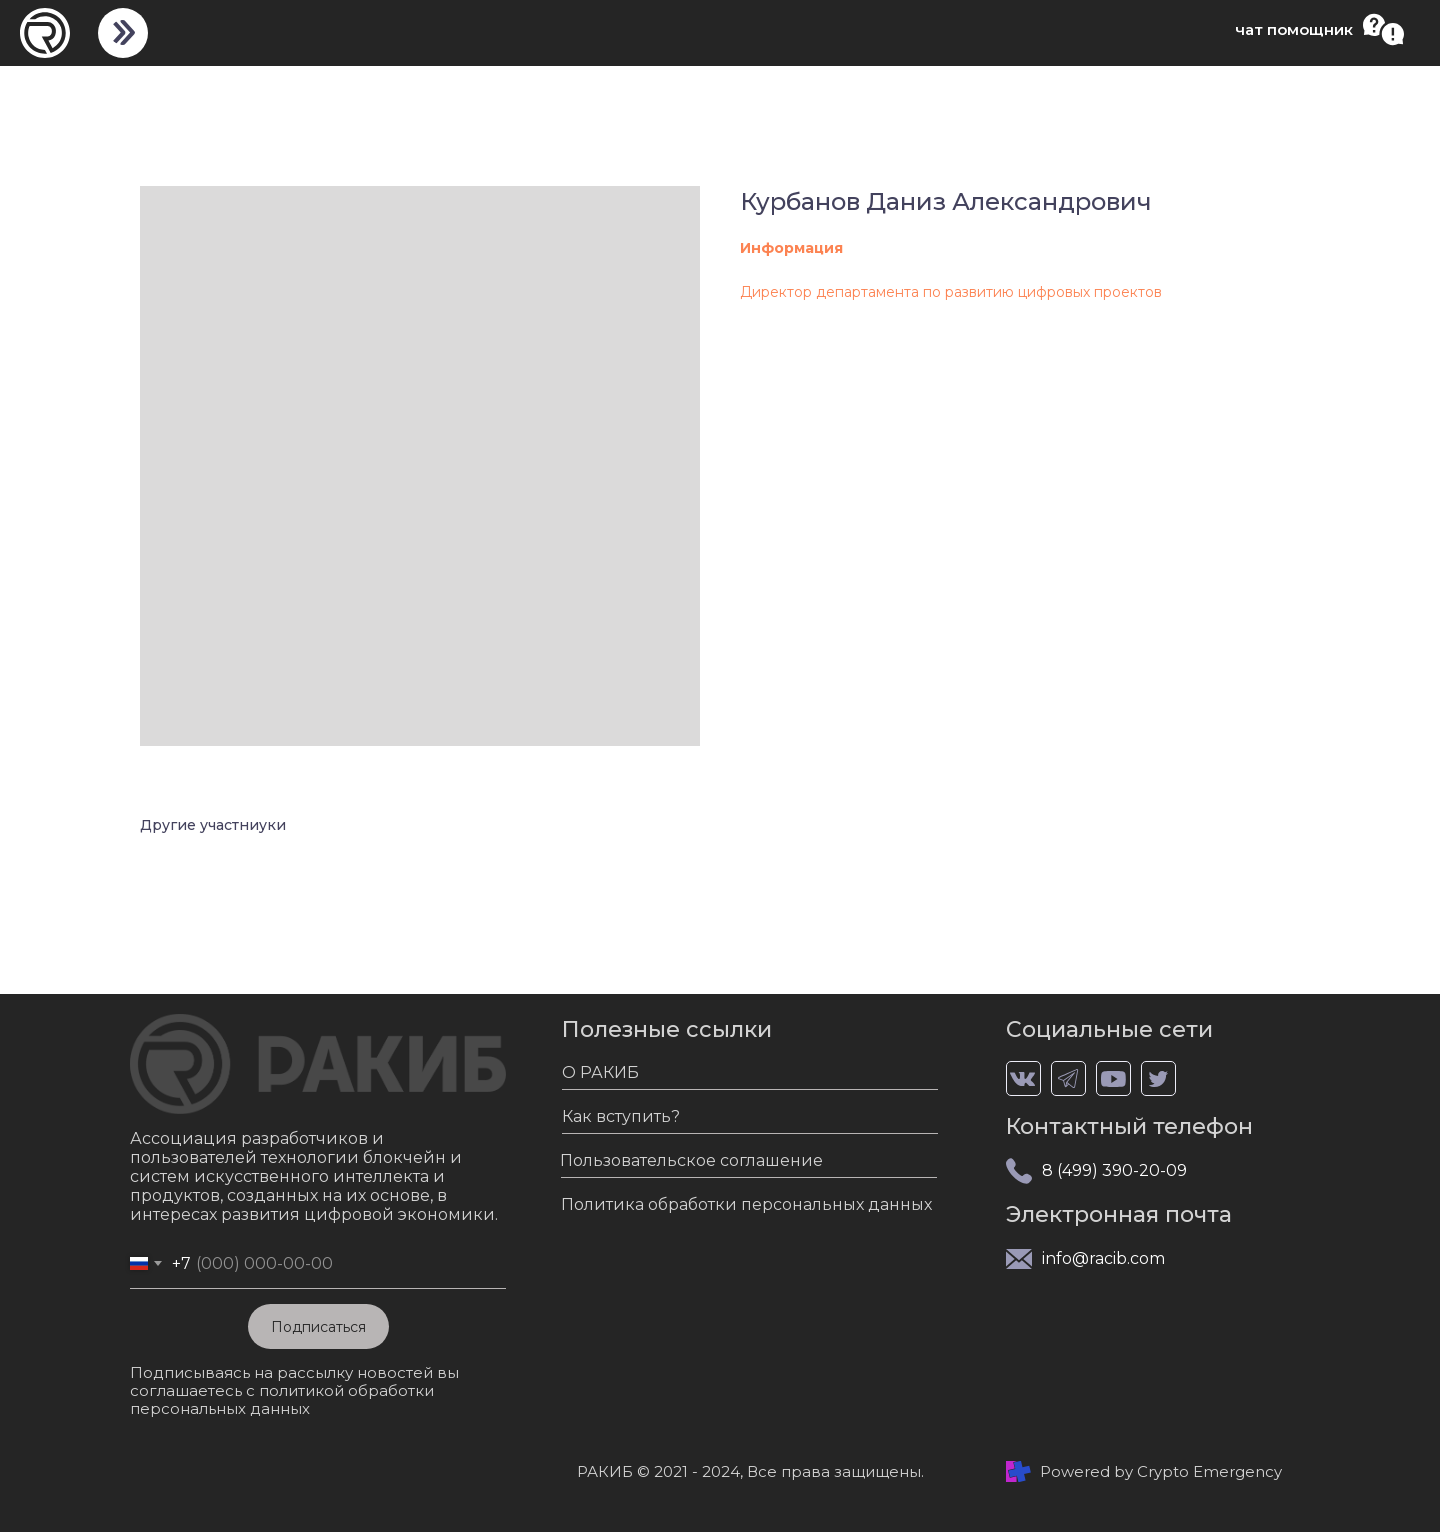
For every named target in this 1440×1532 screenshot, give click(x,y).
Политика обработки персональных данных (746, 1204)
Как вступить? (621, 1116)
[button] (1383, 29)
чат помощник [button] (1294, 29)
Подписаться (318, 1327)
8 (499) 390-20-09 (1114, 1170)
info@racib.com (1103, 1258)
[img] (122, 32)
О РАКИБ (600, 1072)
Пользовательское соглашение (691, 1160)
